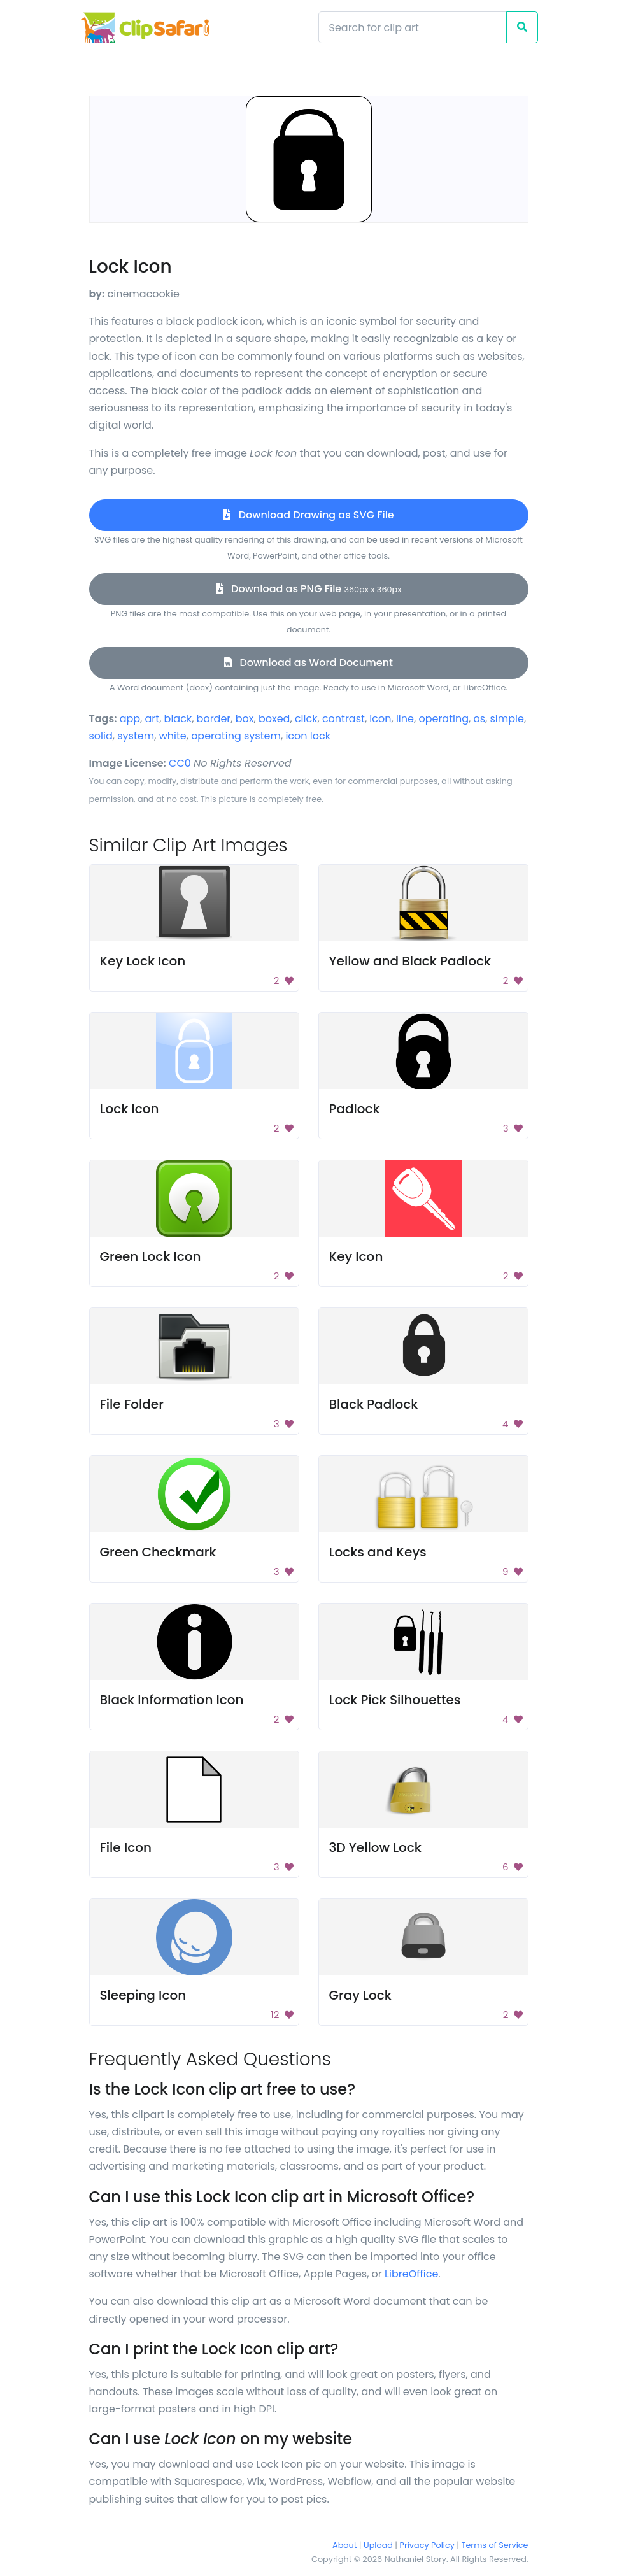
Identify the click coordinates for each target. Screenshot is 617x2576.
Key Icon (356, 1256)
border (214, 718)
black (178, 718)
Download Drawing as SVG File (308, 515)
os (479, 718)
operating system (236, 736)
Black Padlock (373, 1404)
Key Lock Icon (143, 961)
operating (443, 718)
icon (380, 718)
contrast (343, 718)
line (405, 718)
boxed (274, 718)
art (152, 718)
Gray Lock (360, 1995)
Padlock (354, 1109)
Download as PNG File (309, 588)
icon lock (307, 736)
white (173, 736)
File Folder (132, 1404)
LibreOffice (411, 2273)
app (130, 718)
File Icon (126, 1847)
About (344, 2545)
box (245, 718)
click (306, 718)
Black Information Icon (172, 1700)
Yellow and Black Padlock (410, 961)
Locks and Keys (378, 1552)
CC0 (180, 763)
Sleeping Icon (143, 1995)
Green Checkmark (158, 1552)
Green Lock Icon (150, 1256)
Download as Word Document (308, 662)
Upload (378, 2545)
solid (101, 736)
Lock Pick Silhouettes (395, 1700)
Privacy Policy (427, 2545)
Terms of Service (495, 2545)
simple (507, 718)
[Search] (412, 27)
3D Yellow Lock (375, 1847)
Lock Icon (129, 1109)
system (135, 736)
